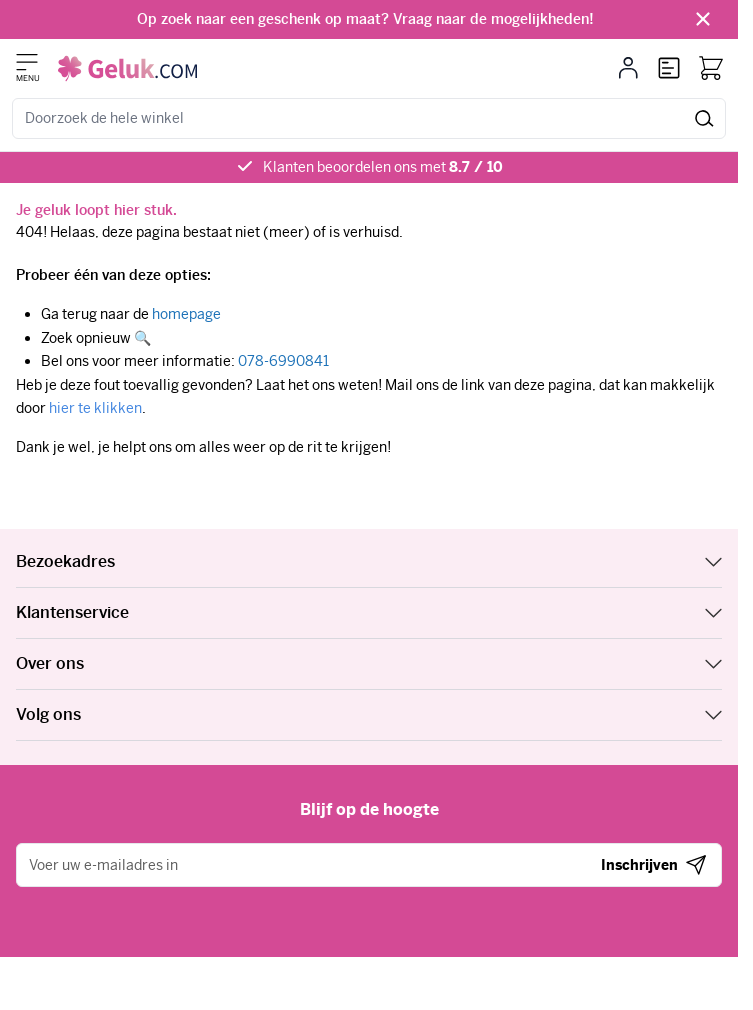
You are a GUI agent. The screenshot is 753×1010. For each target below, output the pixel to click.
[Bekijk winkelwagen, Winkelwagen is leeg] (711, 68)
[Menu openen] (27, 62)
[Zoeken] (704, 118)
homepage (186, 314)
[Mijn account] (628, 68)
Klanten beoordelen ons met (383, 167)
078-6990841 (283, 361)
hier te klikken (95, 408)
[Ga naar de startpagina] (127, 68)
